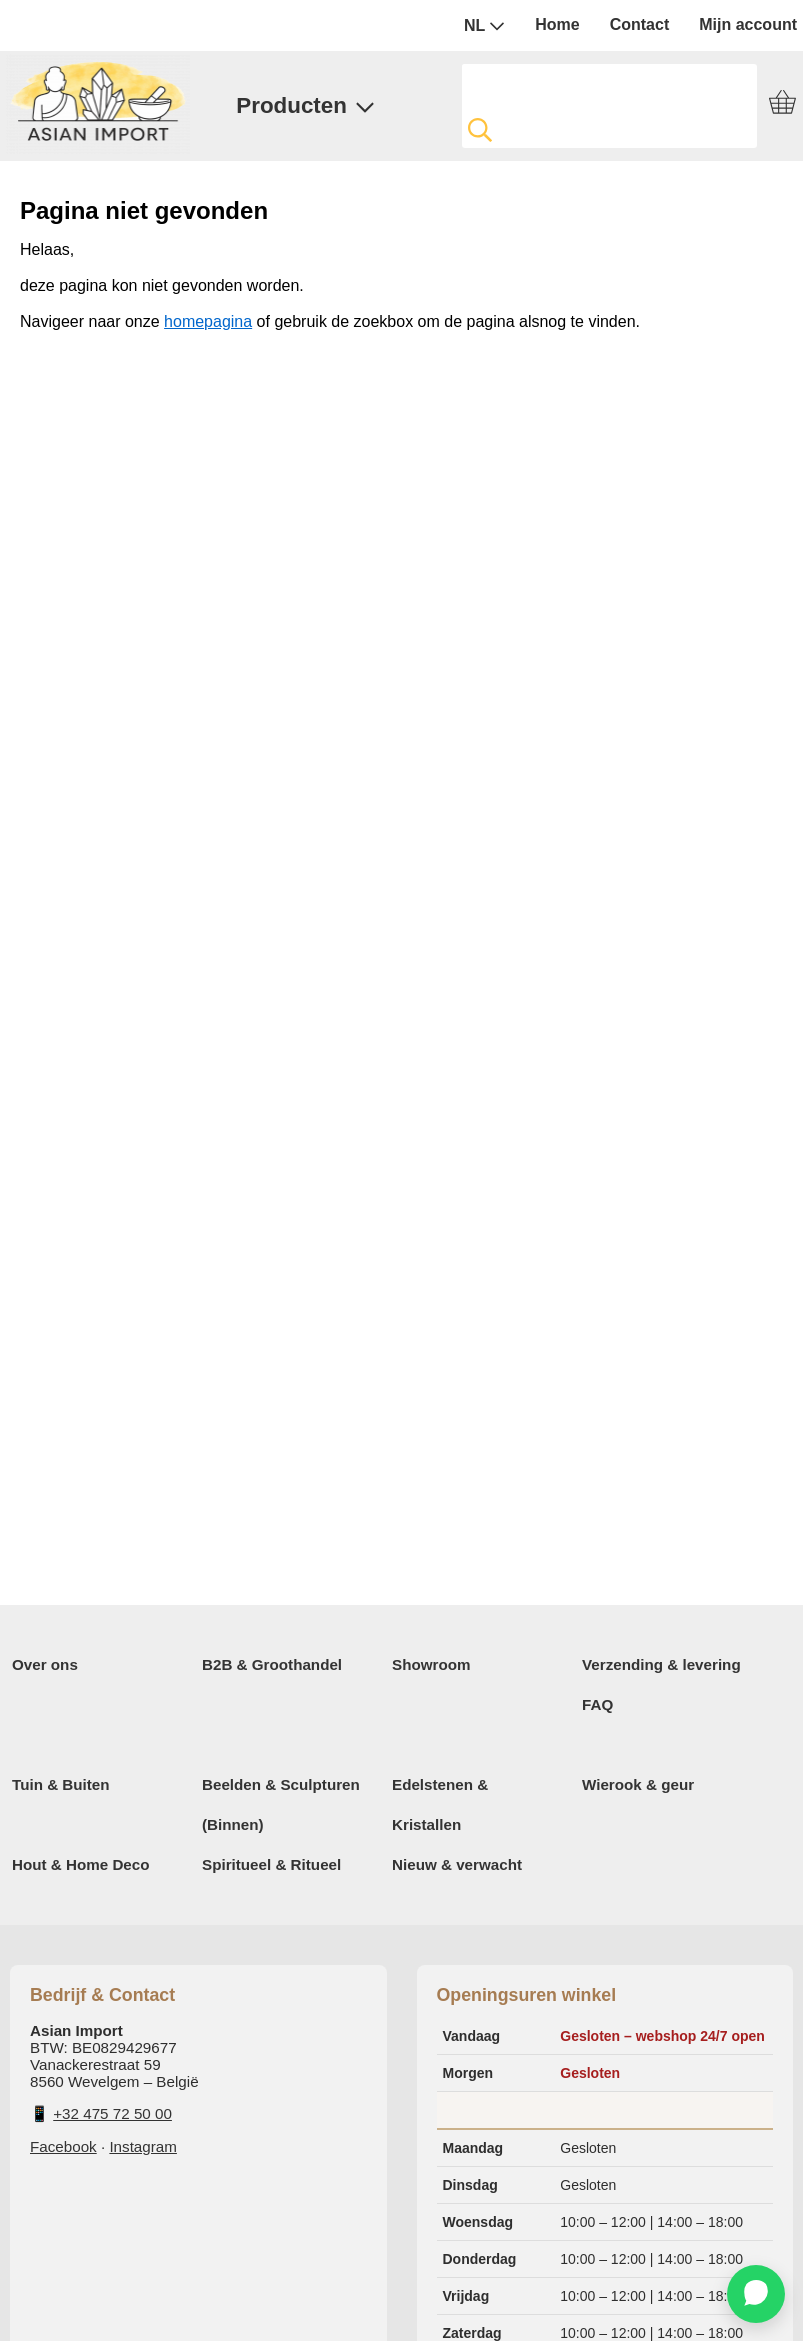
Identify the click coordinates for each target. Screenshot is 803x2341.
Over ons (45, 1664)
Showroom (431, 1664)
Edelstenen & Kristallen (440, 1804)
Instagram (143, 2146)
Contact (640, 24)
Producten (305, 105)
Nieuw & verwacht (457, 1864)
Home (557, 24)
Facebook (63, 2146)
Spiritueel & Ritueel (271, 1864)
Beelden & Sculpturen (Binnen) (281, 1804)
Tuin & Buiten (61, 1784)
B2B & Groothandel (272, 1664)
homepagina (208, 321)
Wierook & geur (638, 1784)
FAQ (597, 1704)
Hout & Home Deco (81, 1864)
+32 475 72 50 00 (112, 2113)
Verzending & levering (661, 1664)
